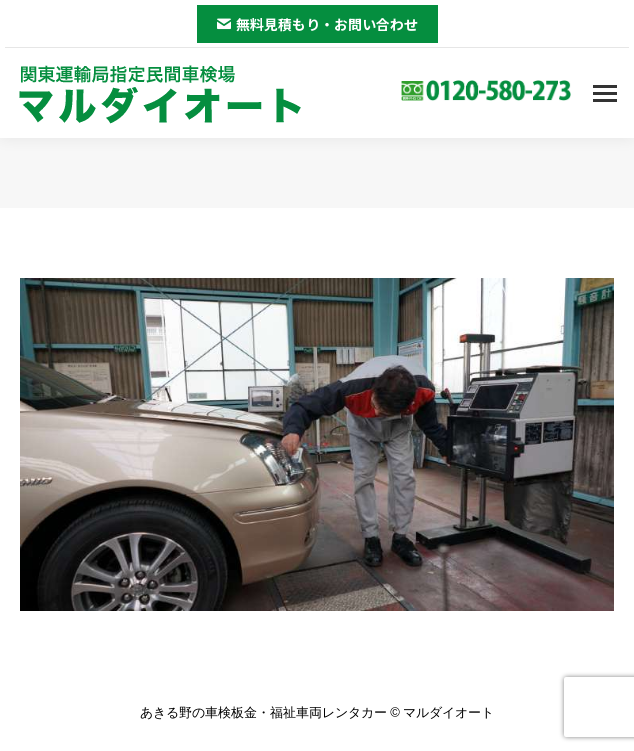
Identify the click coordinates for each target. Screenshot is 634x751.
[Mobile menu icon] (605, 93)
